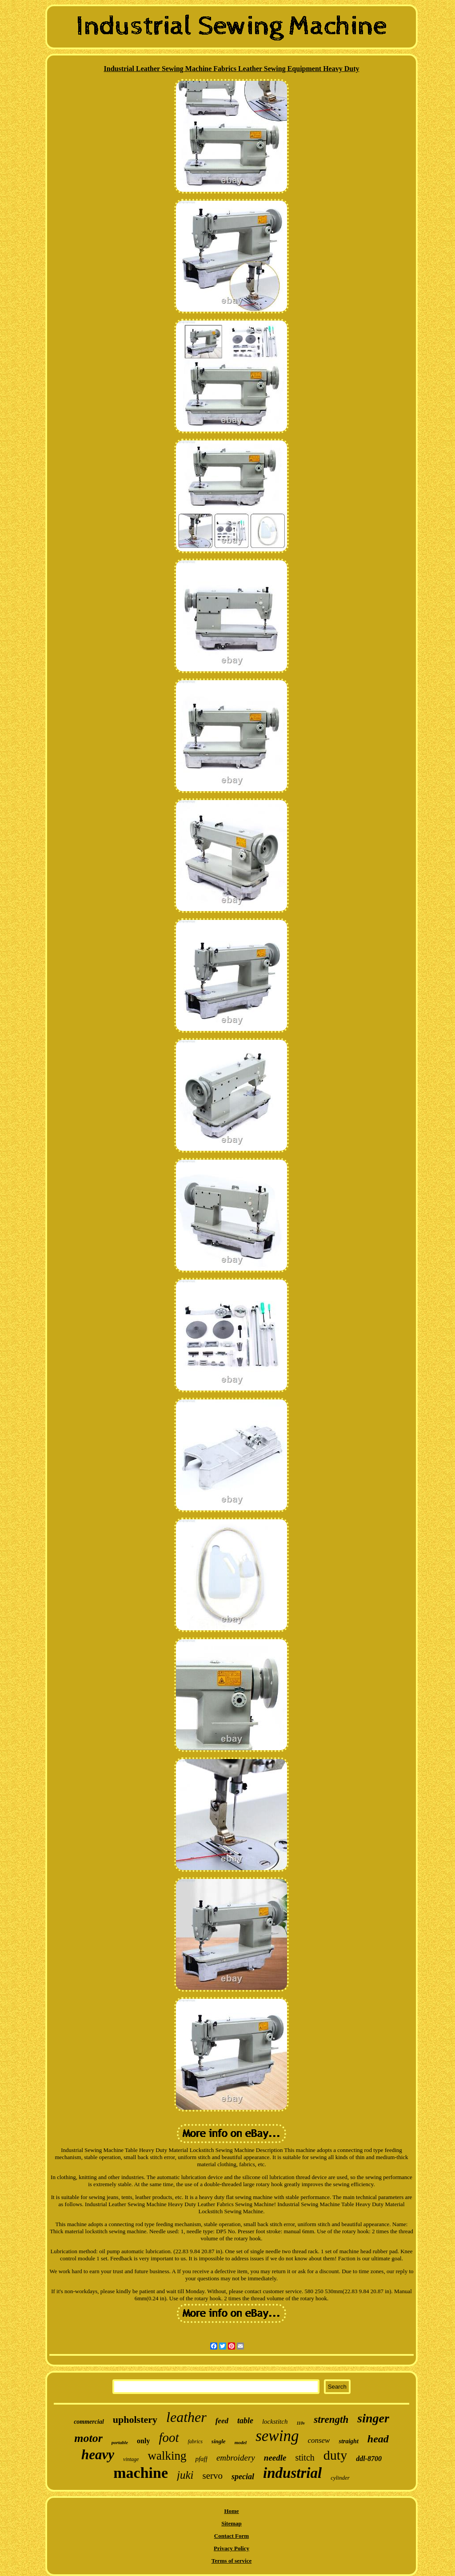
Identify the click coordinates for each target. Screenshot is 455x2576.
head (378, 2439)
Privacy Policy (231, 2548)
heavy (97, 2454)
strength (331, 2419)
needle (275, 2457)
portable (120, 2442)
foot (169, 2437)
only (143, 2441)
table (245, 2420)
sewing (277, 2436)
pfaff (201, 2458)
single (219, 2441)
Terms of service (232, 2560)
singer (373, 2418)
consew (318, 2440)
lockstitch (274, 2421)
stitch (304, 2457)
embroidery (235, 2457)
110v (300, 2423)
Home (231, 2511)
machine (140, 2473)
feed (222, 2421)
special (242, 2476)
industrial (292, 2473)
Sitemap (231, 2523)
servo (213, 2475)
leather (186, 2417)
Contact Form (231, 2535)
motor (88, 2438)
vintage (131, 2459)
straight (348, 2441)
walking (167, 2455)
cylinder (340, 2477)
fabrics (195, 2441)
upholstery (135, 2419)
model (241, 2442)
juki (185, 2475)
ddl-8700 (369, 2458)
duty (335, 2455)
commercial (89, 2421)
